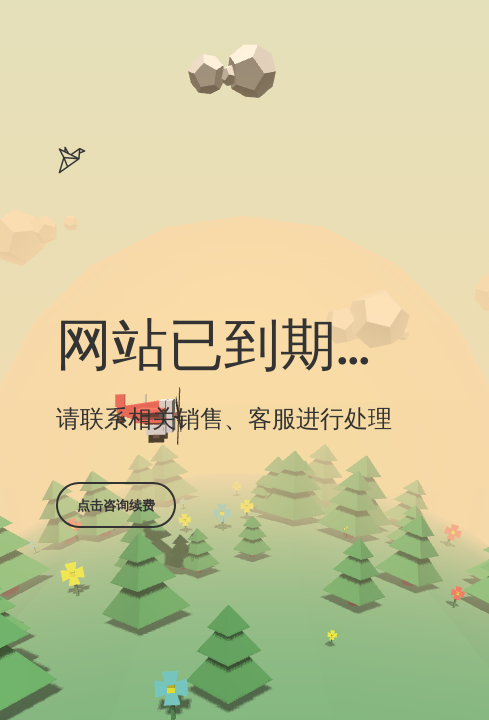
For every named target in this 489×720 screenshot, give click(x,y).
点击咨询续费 (116, 505)
